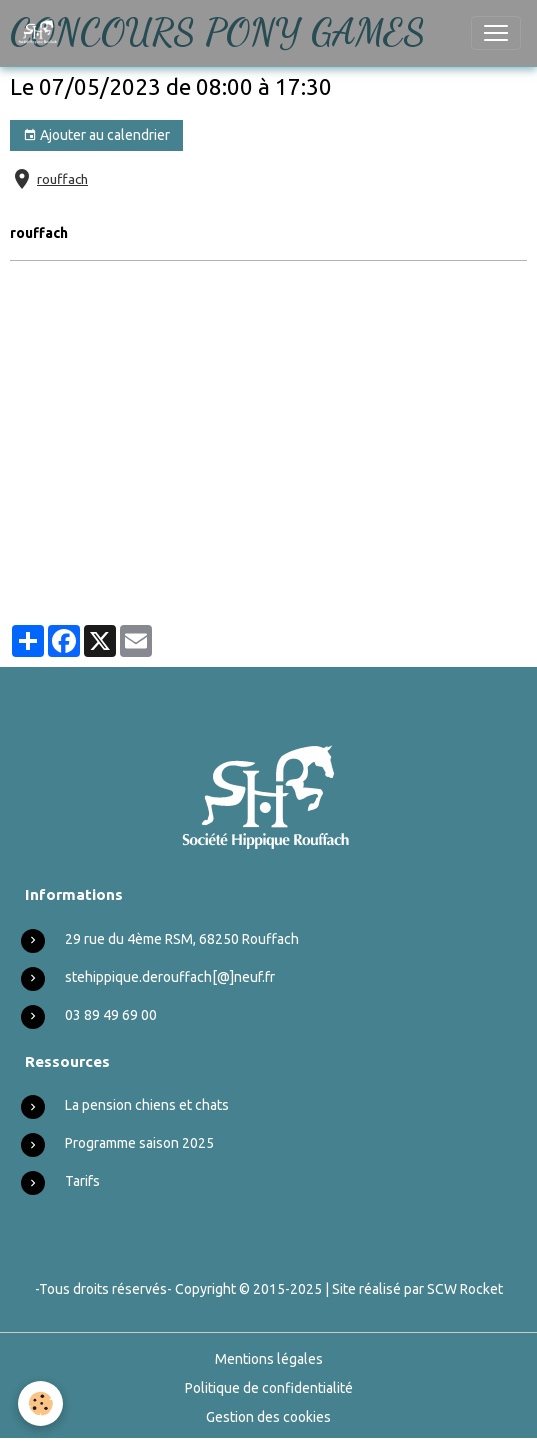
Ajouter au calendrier (96, 136)
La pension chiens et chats (147, 1105)
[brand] (42, 33)
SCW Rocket (465, 1289)
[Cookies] (40, 1403)
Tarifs (82, 1181)
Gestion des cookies (268, 1417)
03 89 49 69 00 (111, 1015)
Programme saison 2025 (139, 1143)
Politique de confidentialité (269, 1388)
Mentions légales (269, 1359)
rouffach (62, 179)
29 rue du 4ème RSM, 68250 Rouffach (182, 939)
